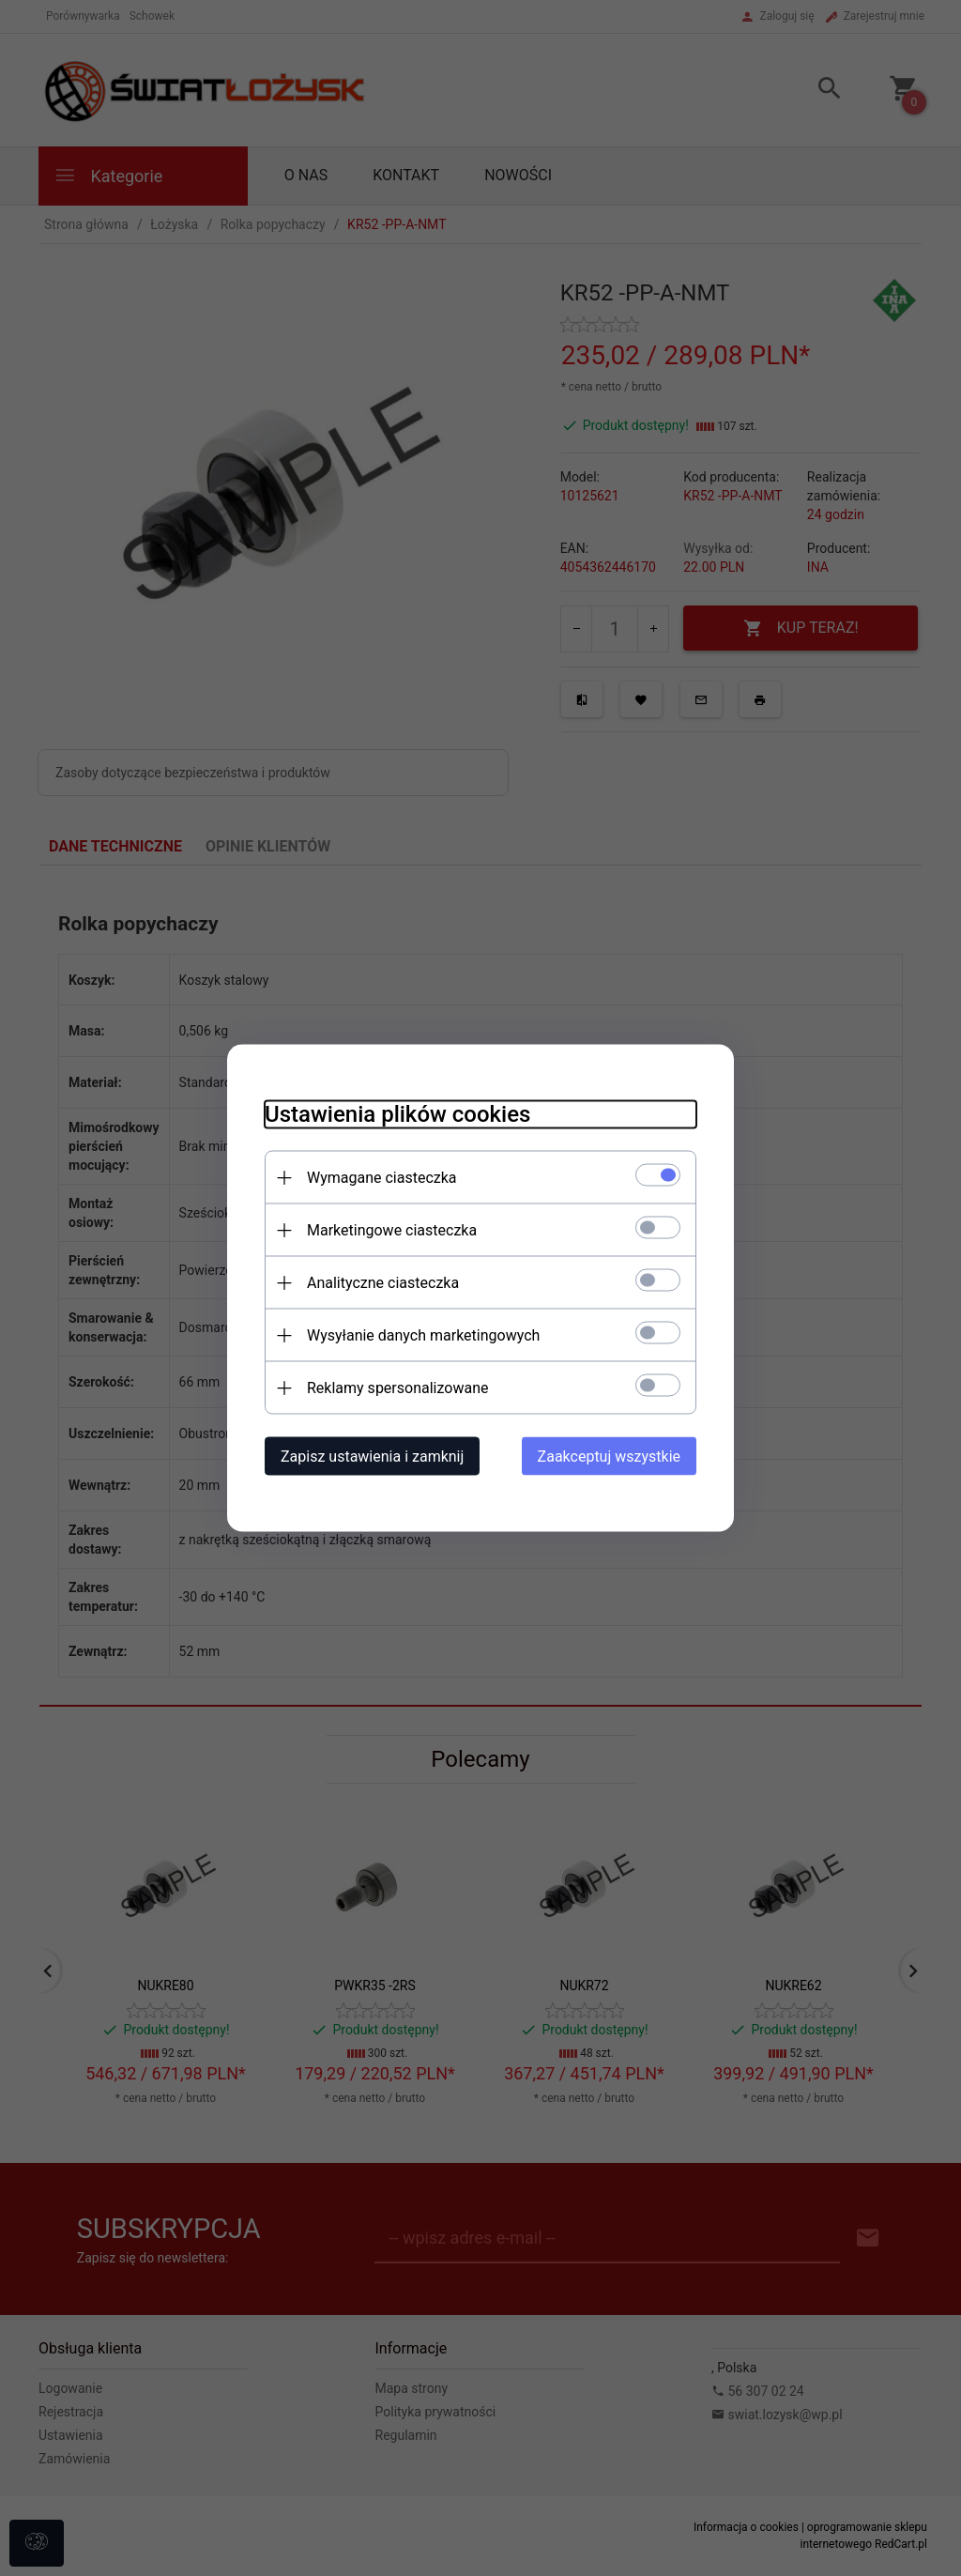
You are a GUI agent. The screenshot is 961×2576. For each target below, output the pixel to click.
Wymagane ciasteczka (382, 1178)
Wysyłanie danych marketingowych (423, 1335)
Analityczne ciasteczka (383, 1283)
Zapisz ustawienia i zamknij (372, 1456)
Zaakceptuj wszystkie (609, 1456)
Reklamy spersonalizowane (397, 1388)
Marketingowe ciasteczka (392, 1230)
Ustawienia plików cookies (397, 1114)
